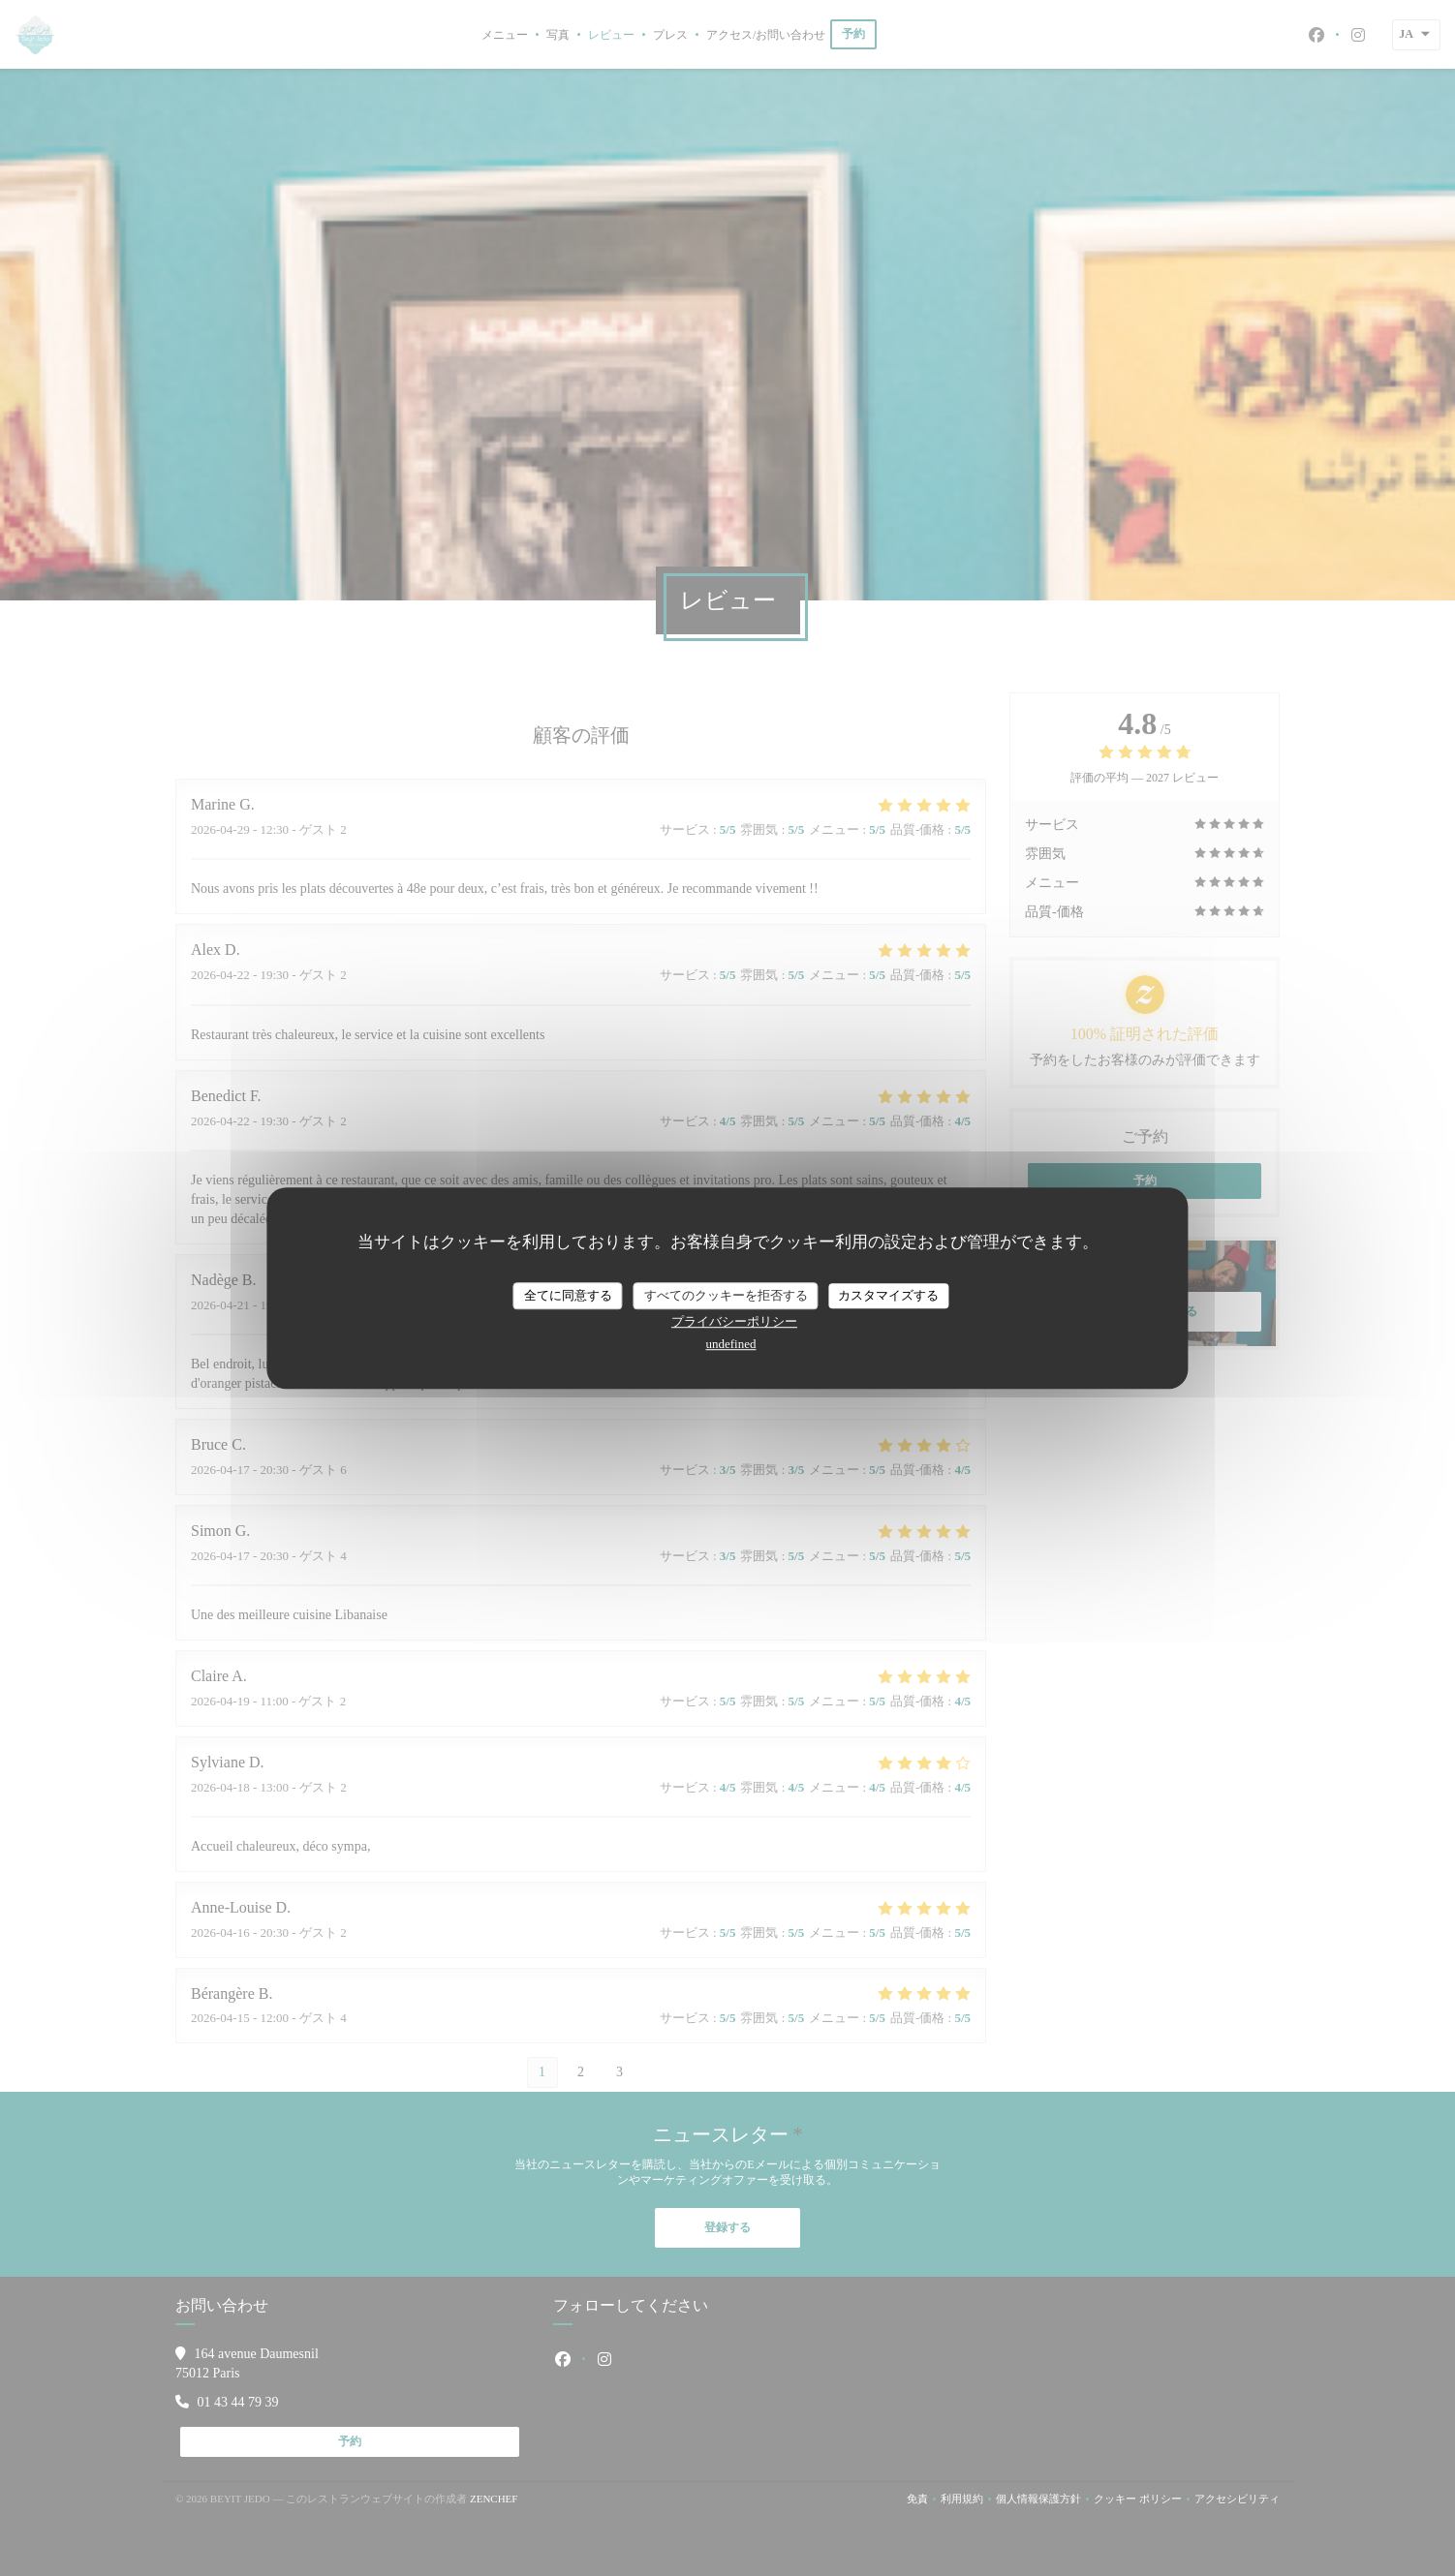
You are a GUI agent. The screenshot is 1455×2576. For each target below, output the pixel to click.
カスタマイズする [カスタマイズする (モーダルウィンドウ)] (888, 1295)
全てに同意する (568, 1295)
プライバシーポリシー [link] (734, 1321)
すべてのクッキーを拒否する (726, 1295)
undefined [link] (731, 1343)
